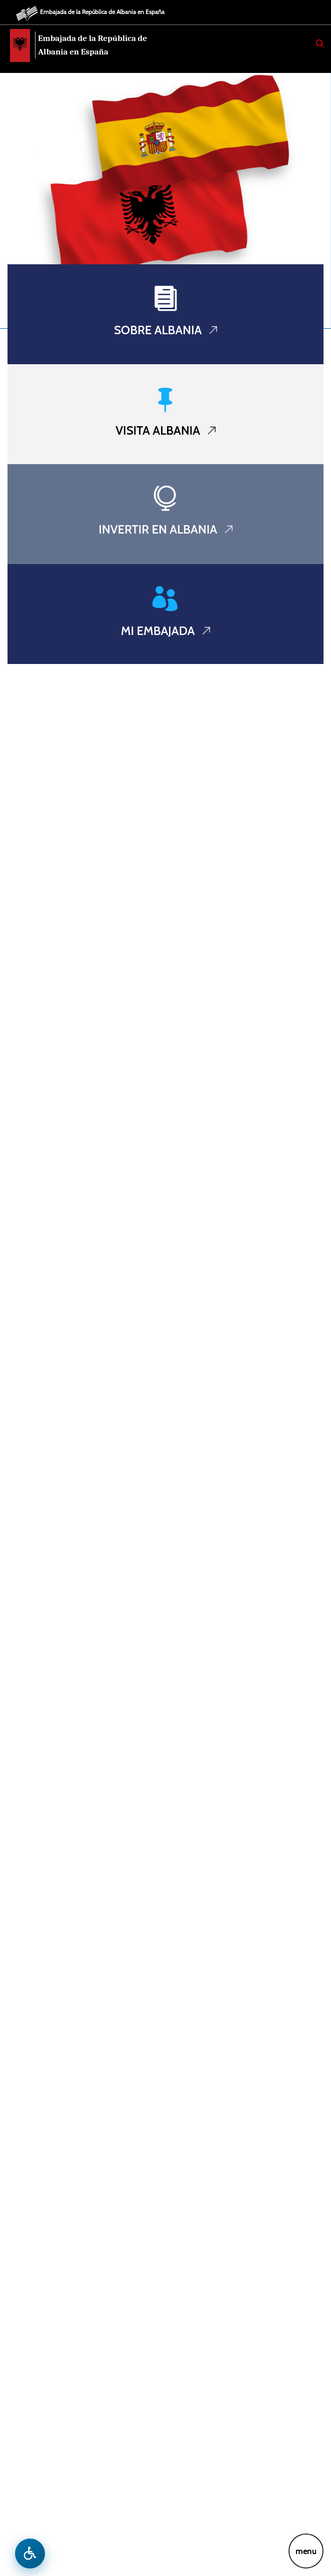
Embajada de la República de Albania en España (102, 11)
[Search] (320, 43)
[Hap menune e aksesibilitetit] (30, 2554)
